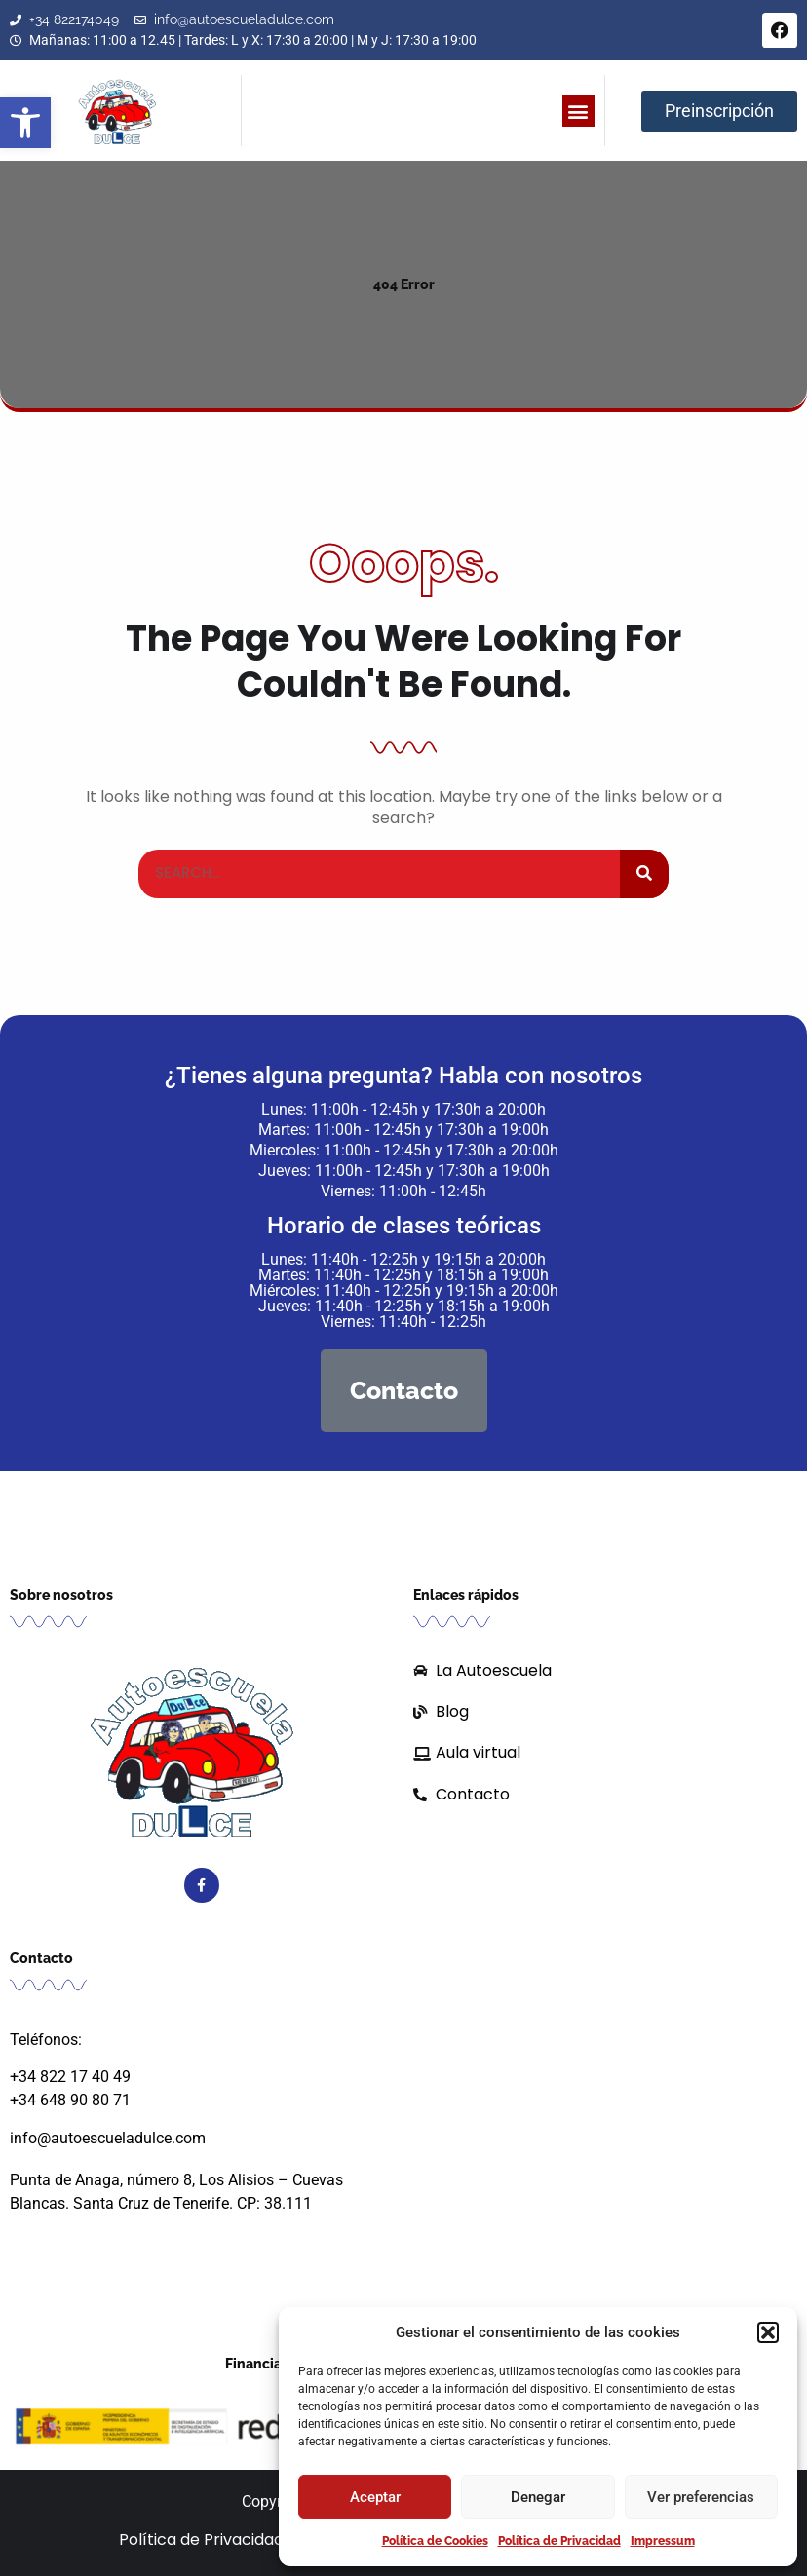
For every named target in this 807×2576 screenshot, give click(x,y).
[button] (25, 122)
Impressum (663, 2541)
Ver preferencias (700, 2497)
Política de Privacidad (559, 2541)
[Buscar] (644, 874)
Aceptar (375, 2497)
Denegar (538, 2497)
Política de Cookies (435, 2541)
